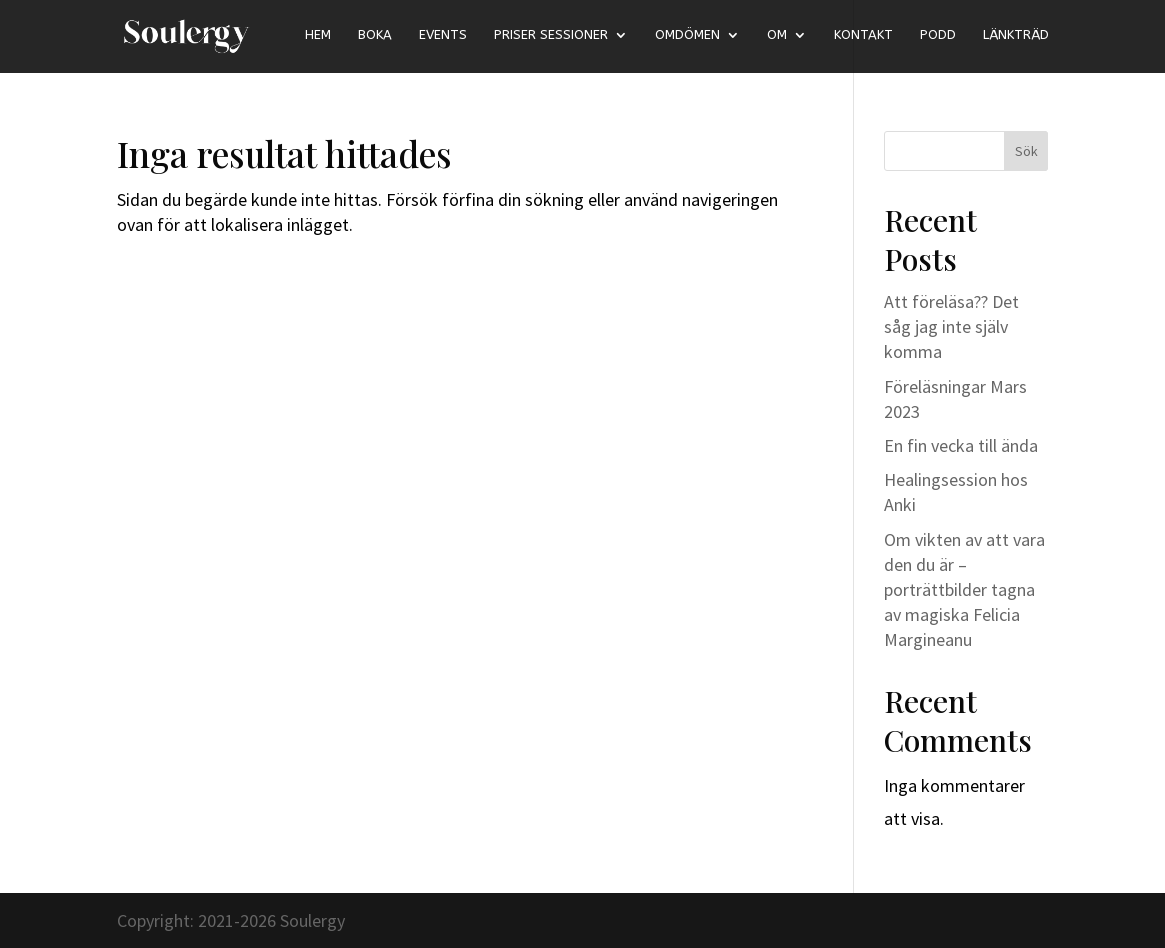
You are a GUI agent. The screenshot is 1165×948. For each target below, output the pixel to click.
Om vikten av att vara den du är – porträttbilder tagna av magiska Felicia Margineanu (964, 590)
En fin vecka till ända (961, 445)
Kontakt (863, 35)
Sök (1026, 151)
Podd (938, 35)
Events (443, 35)
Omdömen (687, 35)
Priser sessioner (551, 35)
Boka (375, 35)
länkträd (1016, 35)
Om (777, 35)
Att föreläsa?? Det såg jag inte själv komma (951, 326)
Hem (318, 35)
